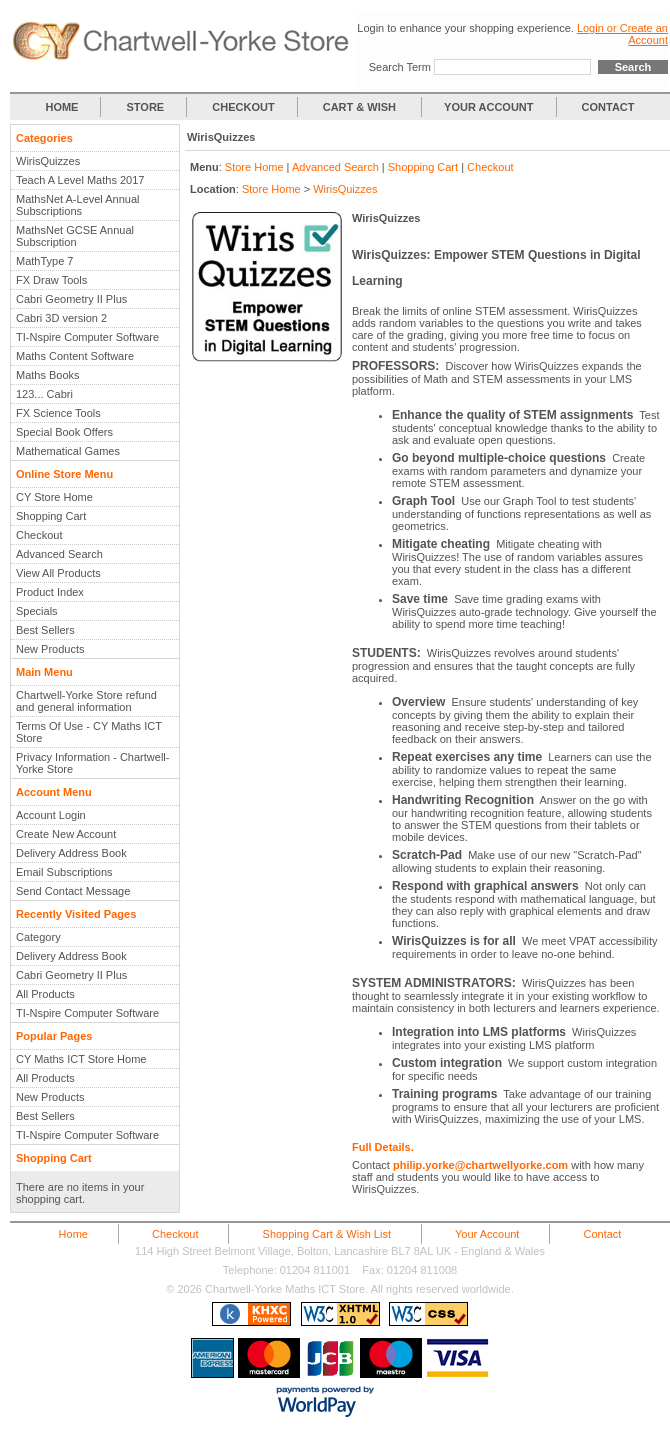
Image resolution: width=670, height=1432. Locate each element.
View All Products (58, 573)
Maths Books (48, 375)
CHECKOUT (243, 107)
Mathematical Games (68, 451)
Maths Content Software (75, 356)
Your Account (487, 1234)
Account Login (51, 815)
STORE (146, 107)
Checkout (39, 535)
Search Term (400, 67)
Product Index (50, 592)
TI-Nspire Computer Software (87, 337)
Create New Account (66, 834)
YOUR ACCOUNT (488, 107)
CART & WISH (361, 107)
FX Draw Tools (51, 280)
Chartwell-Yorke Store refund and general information (86, 701)
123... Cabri (44, 394)
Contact (602, 1234)
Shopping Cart (51, 516)
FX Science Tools (58, 413)
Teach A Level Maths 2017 (80, 180)
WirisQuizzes (48, 161)
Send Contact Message (73, 891)
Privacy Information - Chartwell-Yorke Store (92, 763)
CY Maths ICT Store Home (81, 1059)
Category (38, 937)
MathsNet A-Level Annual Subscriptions (78, 205)
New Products (50, 649)
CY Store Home (54, 497)
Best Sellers (45, 630)
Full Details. (383, 1147)
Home (73, 1234)
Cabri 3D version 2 (61, 318)
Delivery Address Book (71, 853)
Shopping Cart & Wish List (327, 1234)
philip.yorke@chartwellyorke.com (480, 1165)
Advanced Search (59, 554)
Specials (37, 611)
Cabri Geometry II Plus (71, 299)
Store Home (254, 167)
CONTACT (608, 107)
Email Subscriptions (64, 872)
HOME (61, 107)
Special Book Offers (64, 432)
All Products (45, 994)
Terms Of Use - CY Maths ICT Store (89, 732)
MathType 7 (44, 261)
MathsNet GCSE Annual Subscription (75, 236)
